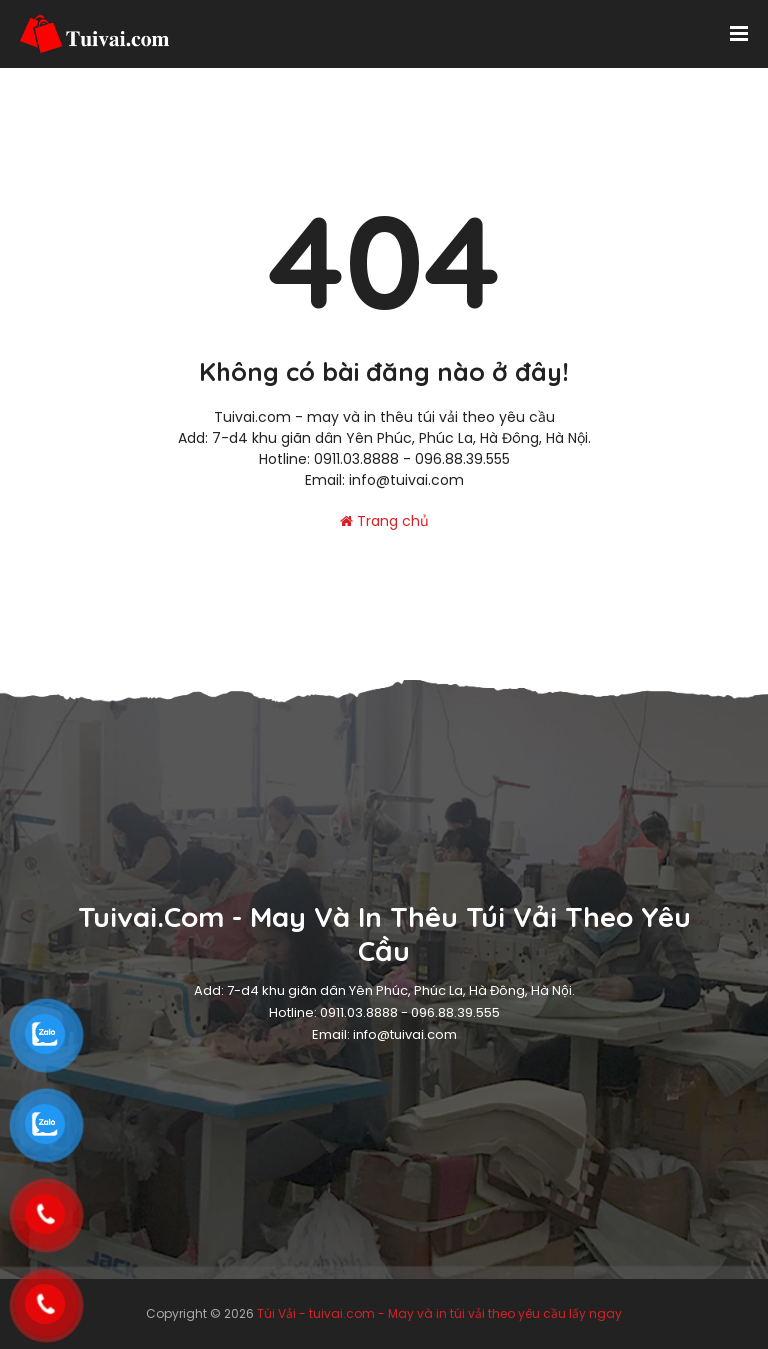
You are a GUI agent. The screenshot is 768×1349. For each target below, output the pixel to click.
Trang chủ (384, 521)
